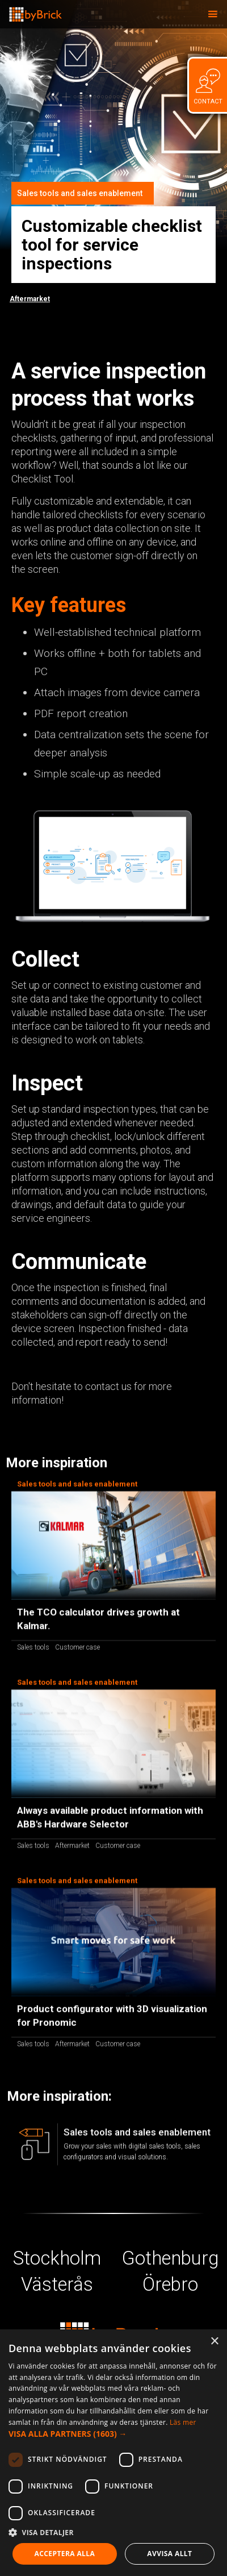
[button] (212, 14)
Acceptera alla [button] (65, 2553)
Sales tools (33, 1651)
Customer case (77, 1651)
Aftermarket (30, 299)
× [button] (214, 2341)
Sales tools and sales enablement (79, 193)
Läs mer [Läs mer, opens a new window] (183, 2422)
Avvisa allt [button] (169, 2553)
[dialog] (113, 2452)
